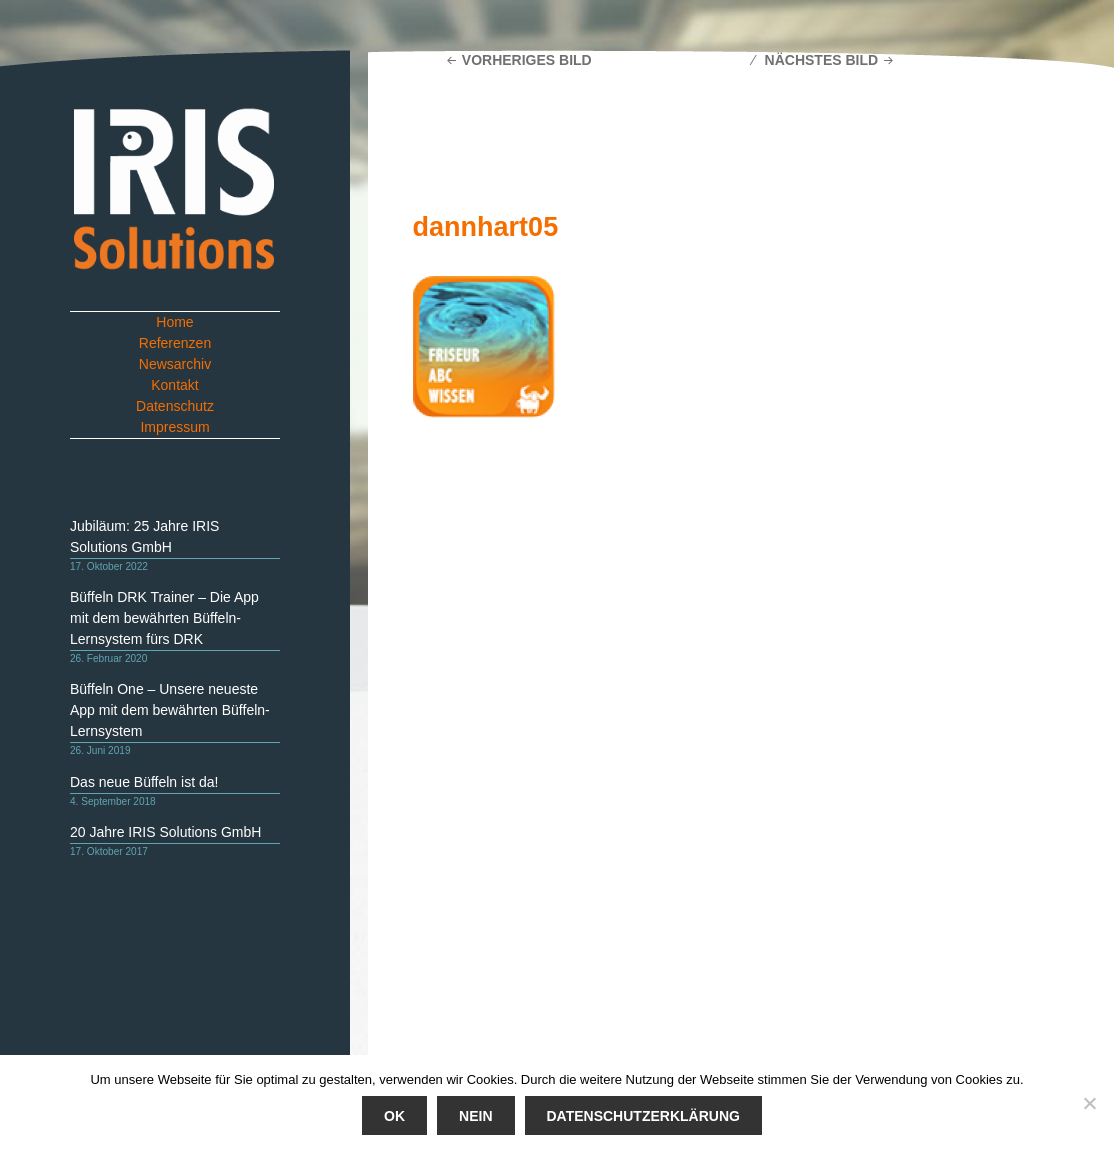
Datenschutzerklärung (642, 1116)
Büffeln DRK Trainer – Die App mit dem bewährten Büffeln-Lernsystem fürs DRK (164, 618)
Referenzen (175, 343)
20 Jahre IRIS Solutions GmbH (165, 832)
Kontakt (174, 385)
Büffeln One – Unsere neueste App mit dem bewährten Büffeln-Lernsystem (170, 710)
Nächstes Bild (822, 60)
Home (174, 322)
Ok (394, 1116)
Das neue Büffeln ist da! (144, 782)
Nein (475, 1116)
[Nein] (1089, 1103)
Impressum (174, 427)
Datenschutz (175, 406)
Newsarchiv (175, 364)
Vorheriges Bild (527, 60)
